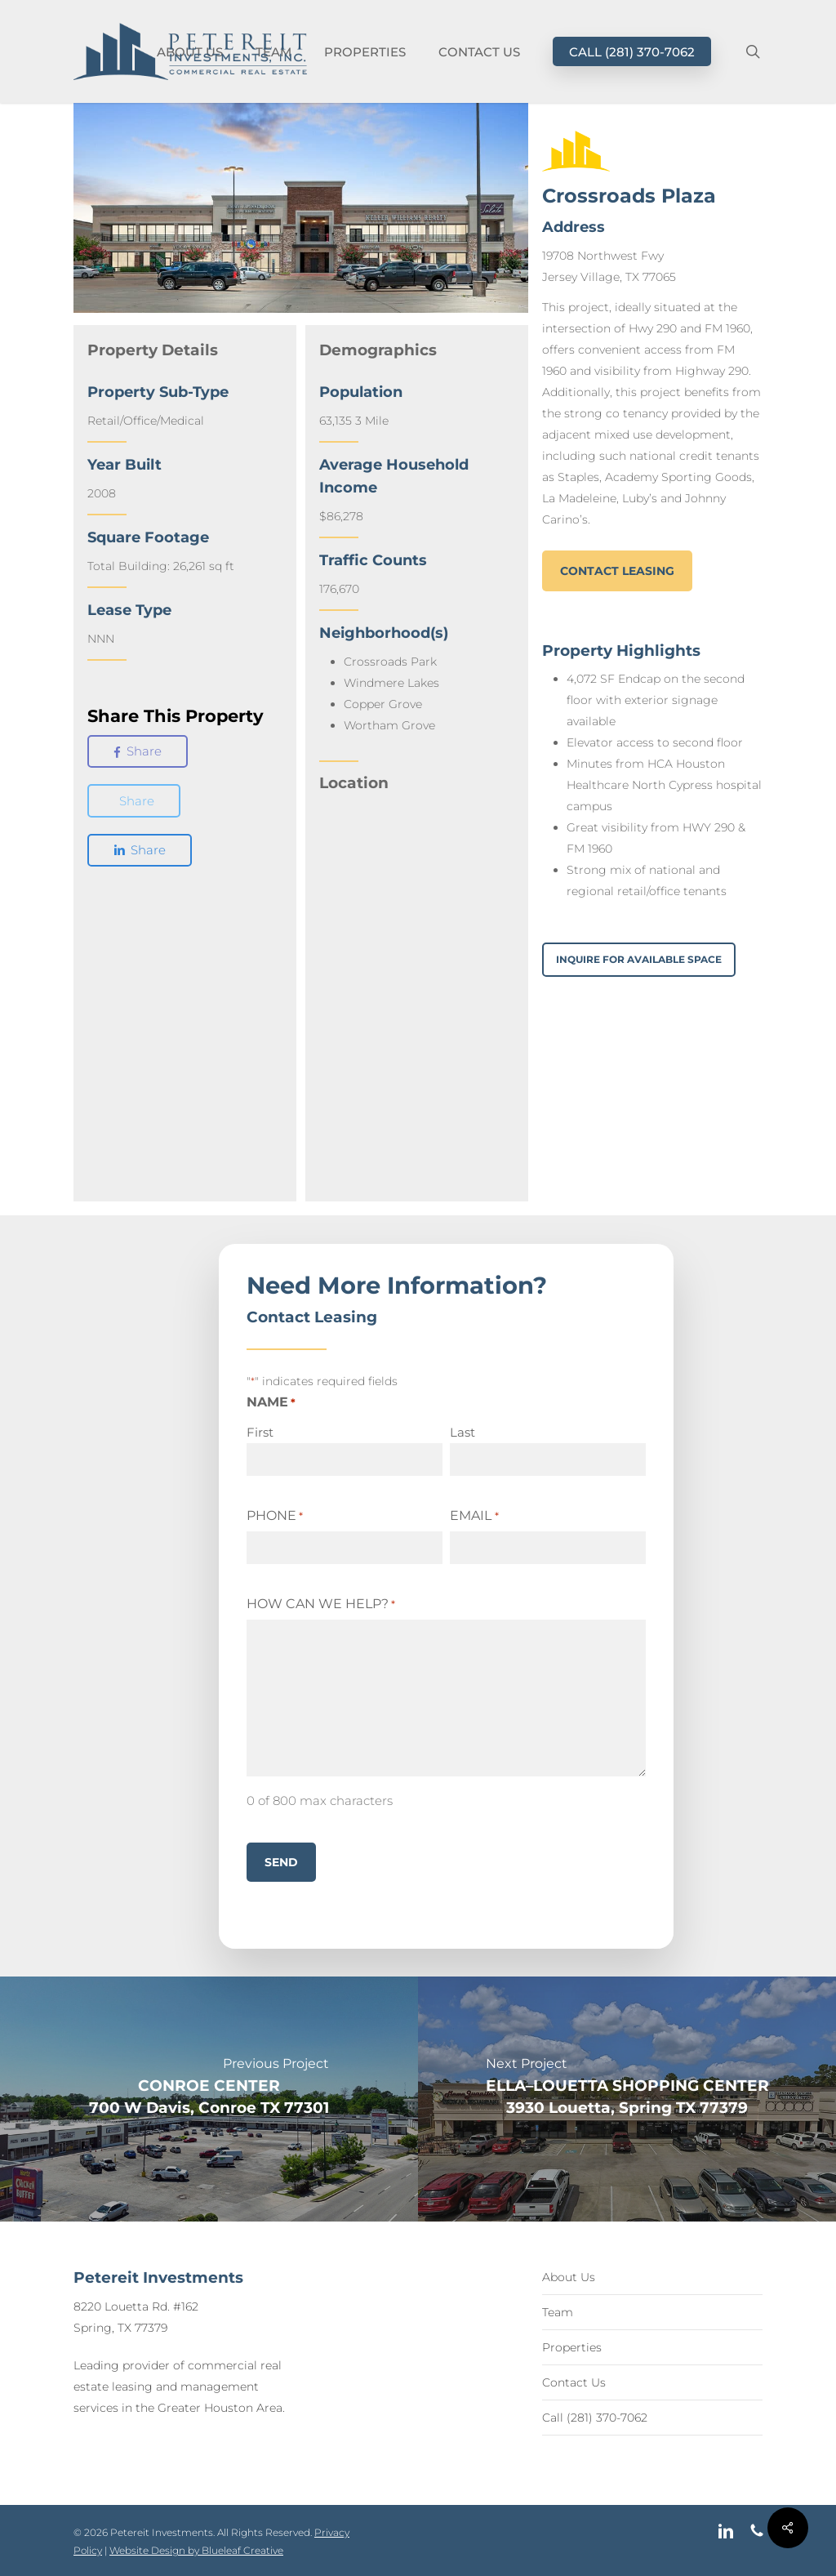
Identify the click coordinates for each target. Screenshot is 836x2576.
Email (474, 1515)
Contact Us (574, 2382)
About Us (568, 2277)
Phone (275, 1515)
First (260, 1432)
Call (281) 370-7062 (594, 2417)
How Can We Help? (321, 1604)
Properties (572, 2347)
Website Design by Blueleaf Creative (196, 2550)
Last (462, 1432)
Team (557, 2312)
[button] (617, 570)
